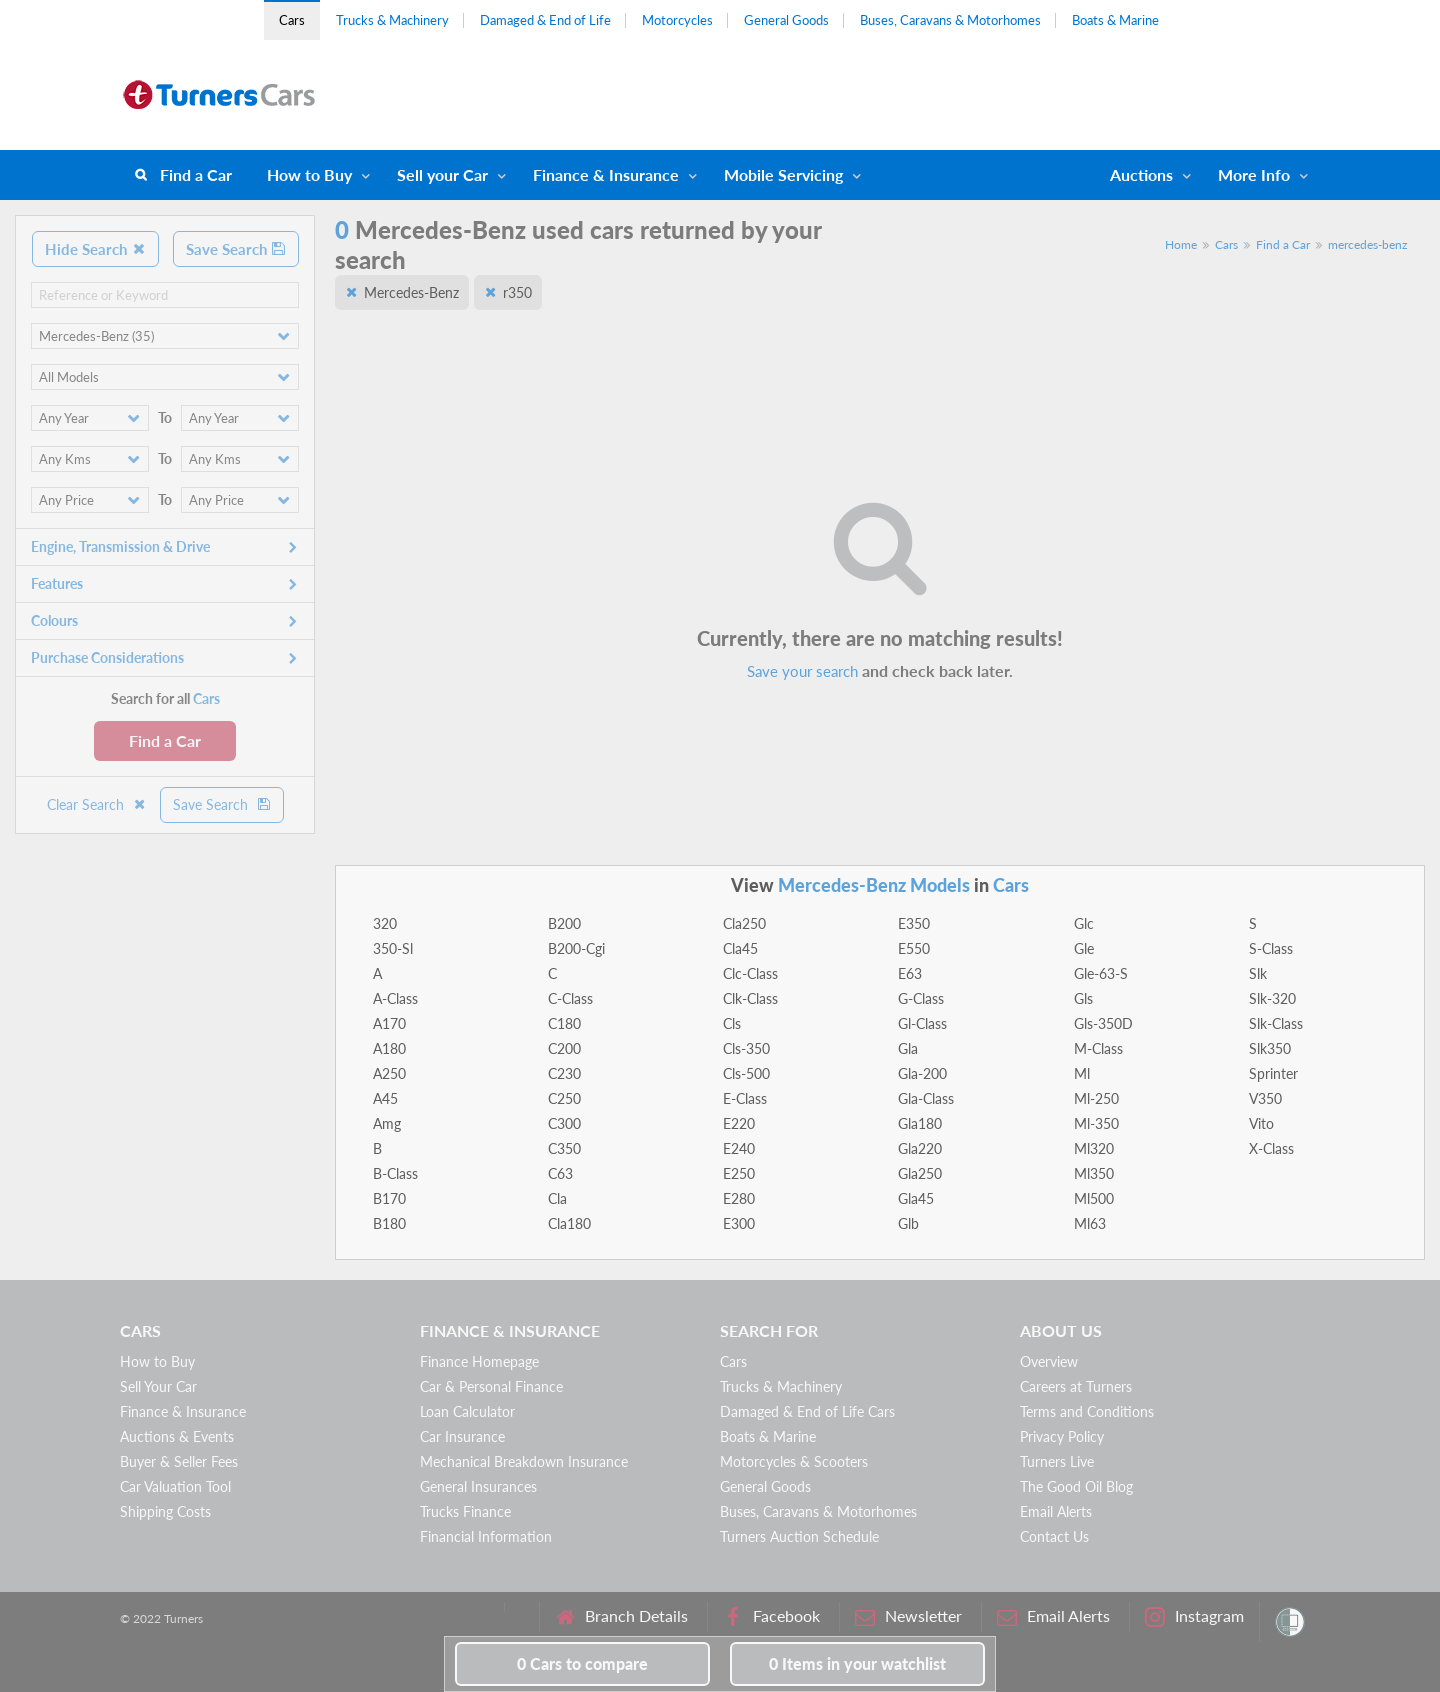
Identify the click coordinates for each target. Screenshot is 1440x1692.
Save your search (802, 671)
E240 (739, 1148)
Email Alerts (1056, 1511)
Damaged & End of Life (545, 20)
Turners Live (1057, 1461)
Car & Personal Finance (491, 1386)
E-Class (745, 1098)
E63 (910, 973)
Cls (732, 1023)
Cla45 (740, 948)
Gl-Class (922, 1023)
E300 (739, 1223)
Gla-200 (922, 1073)
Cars (292, 20)
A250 (389, 1073)
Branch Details (621, 1616)
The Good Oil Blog (1076, 1486)
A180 (389, 1048)
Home (1181, 244)
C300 (564, 1123)
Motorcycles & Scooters (794, 1461)
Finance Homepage (479, 1361)
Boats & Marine (1115, 20)
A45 (385, 1098)
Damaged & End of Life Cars (807, 1411)
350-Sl (393, 948)
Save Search (236, 249)
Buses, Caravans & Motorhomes (950, 20)
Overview (1049, 1361)
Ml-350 (1096, 1123)
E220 (739, 1123)
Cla (557, 1198)
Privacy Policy (1062, 1436)
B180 (389, 1223)
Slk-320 (1272, 998)
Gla (908, 1048)
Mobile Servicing (783, 174)
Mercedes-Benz (411, 292)
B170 (389, 1198)
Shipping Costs (165, 1511)
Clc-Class (750, 973)
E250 (739, 1173)
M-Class (1098, 1048)
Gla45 (916, 1198)
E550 (914, 948)
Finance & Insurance (606, 174)
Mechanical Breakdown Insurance (524, 1461)
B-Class (395, 1173)
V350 (1265, 1098)
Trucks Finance (465, 1511)
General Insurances (478, 1486)
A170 (389, 1023)
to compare (582, 1663)
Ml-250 (1096, 1098)
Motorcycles (677, 20)
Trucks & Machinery (392, 20)
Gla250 (920, 1173)
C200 (564, 1048)
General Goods (786, 20)
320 (385, 923)
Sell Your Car (158, 1386)
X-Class (1271, 1148)
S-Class (1271, 948)
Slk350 (1270, 1048)
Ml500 (1094, 1198)
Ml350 (1094, 1173)
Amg (387, 1123)
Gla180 (920, 1123)
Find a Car (196, 174)
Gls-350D (1103, 1023)
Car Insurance (462, 1436)
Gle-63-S (1101, 973)
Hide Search (95, 249)
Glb (908, 1223)
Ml (1082, 1073)
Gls (1083, 998)
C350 (564, 1148)
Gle (1084, 948)
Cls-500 (746, 1073)
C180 (564, 1023)
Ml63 (1090, 1223)
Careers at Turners (1076, 1386)
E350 (914, 923)
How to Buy (309, 174)
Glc (1084, 923)
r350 (517, 292)
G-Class (921, 998)
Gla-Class (926, 1098)
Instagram (1194, 1616)
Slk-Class (1276, 1023)
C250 (564, 1098)
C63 (560, 1173)
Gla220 (920, 1148)
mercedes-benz (1367, 244)
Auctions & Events (177, 1436)
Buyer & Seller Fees (179, 1461)
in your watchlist (857, 1663)
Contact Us (1054, 1536)
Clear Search (97, 804)
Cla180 (569, 1223)
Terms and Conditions (1087, 1411)
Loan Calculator (467, 1411)
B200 (564, 923)
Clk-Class (750, 998)
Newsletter (908, 1616)
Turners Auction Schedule (799, 1536)
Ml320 (1094, 1148)
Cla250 (744, 923)
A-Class (395, 998)
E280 (739, 1198)
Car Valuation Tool (175, 1486)
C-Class (570, 998)
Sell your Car (442, 174)
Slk (1258, 973)
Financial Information (486, 1536)
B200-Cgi (576, 948)
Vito (1261, 1123)
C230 (564, 1073)
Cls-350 (746, 1048)
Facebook (771, 1616)
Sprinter (1273, 1073)
